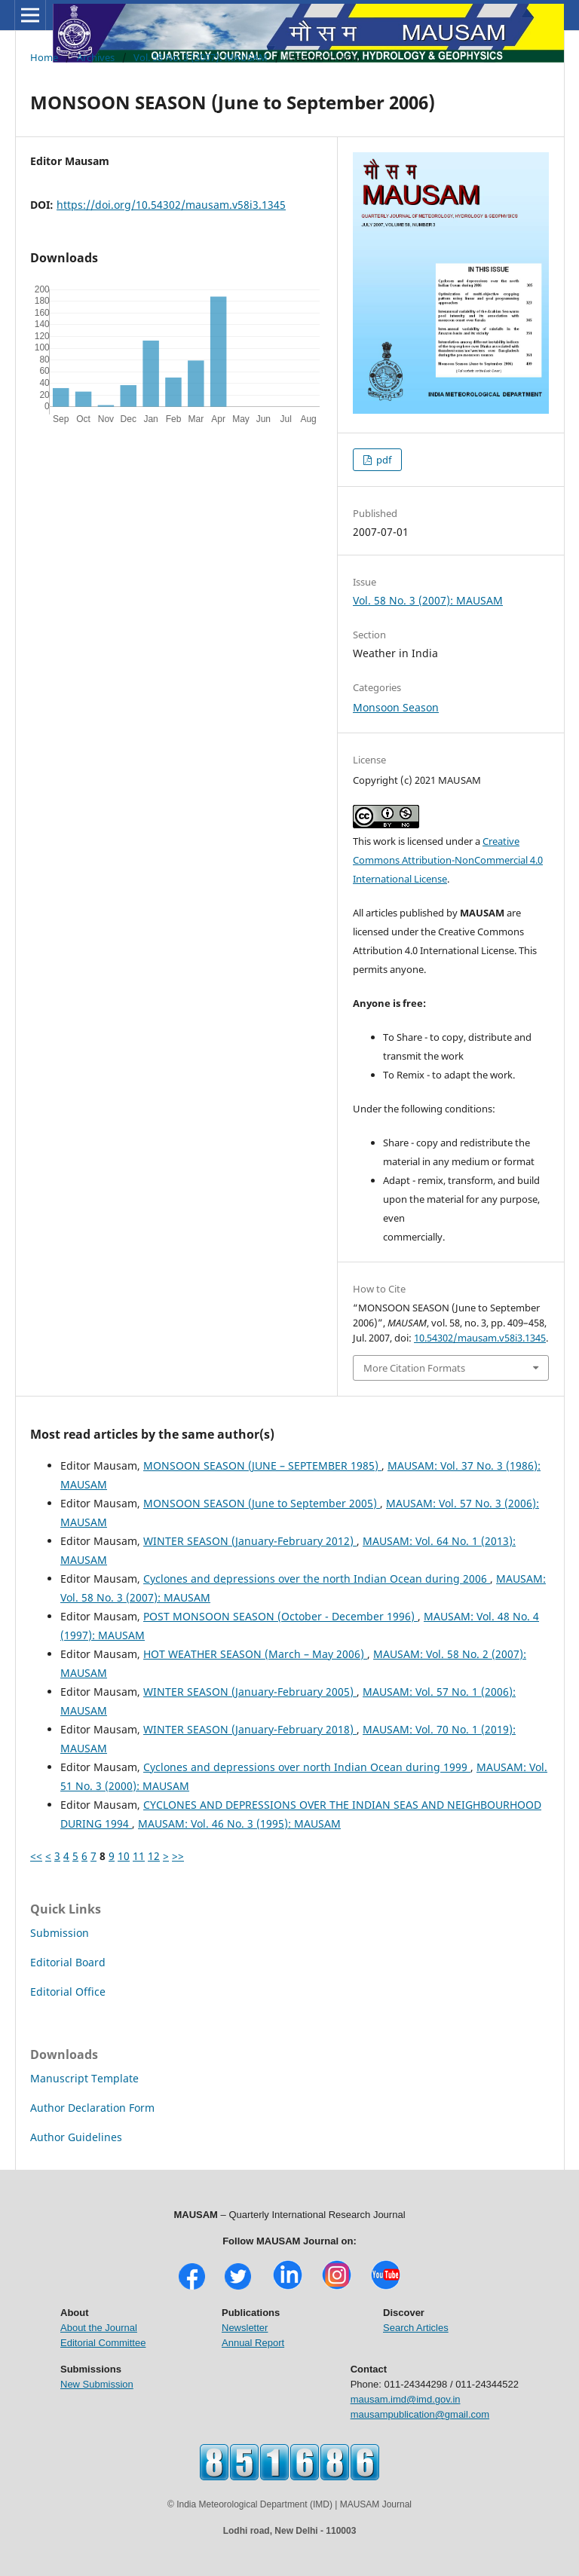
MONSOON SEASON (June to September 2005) (261, 1503)
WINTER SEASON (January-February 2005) (250, 1691)
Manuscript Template (84, 2078)
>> (178, 1856)
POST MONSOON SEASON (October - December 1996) (280, 1616)
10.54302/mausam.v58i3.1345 (480, 1338)
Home (44, 57)
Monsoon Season (396, 707)
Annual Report (253, 2342)
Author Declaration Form (92, 2107)
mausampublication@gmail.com (420, 2414)
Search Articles (416, 2327)
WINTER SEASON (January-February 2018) (250, 1729)
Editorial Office (68, 1991)
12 (154, 1856)
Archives (96, 57)
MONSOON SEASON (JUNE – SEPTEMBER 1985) (262, 1465)
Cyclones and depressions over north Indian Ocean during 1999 (306, 1767)
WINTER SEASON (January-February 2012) (250, 1541)
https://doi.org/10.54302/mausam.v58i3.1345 (171, 204)
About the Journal (98, 2327)
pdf (382, 460)
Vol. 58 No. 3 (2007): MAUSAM (200, 57)
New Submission (96, 2384)
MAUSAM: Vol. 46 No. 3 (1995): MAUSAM (239, 1823)
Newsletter (245, 2327)
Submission (59, 1933)
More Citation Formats (414, 1368)
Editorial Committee (103, 2342)
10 (124, 1856)
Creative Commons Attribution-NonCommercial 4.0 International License (448, 860)
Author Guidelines (76, 2137)
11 (139, 1856)
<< (36, 1856)
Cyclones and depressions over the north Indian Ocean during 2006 (316, 1578)
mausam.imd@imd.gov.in (406, 2399)
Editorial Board (68, 1962)
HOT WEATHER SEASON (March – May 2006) (255, 1654)
